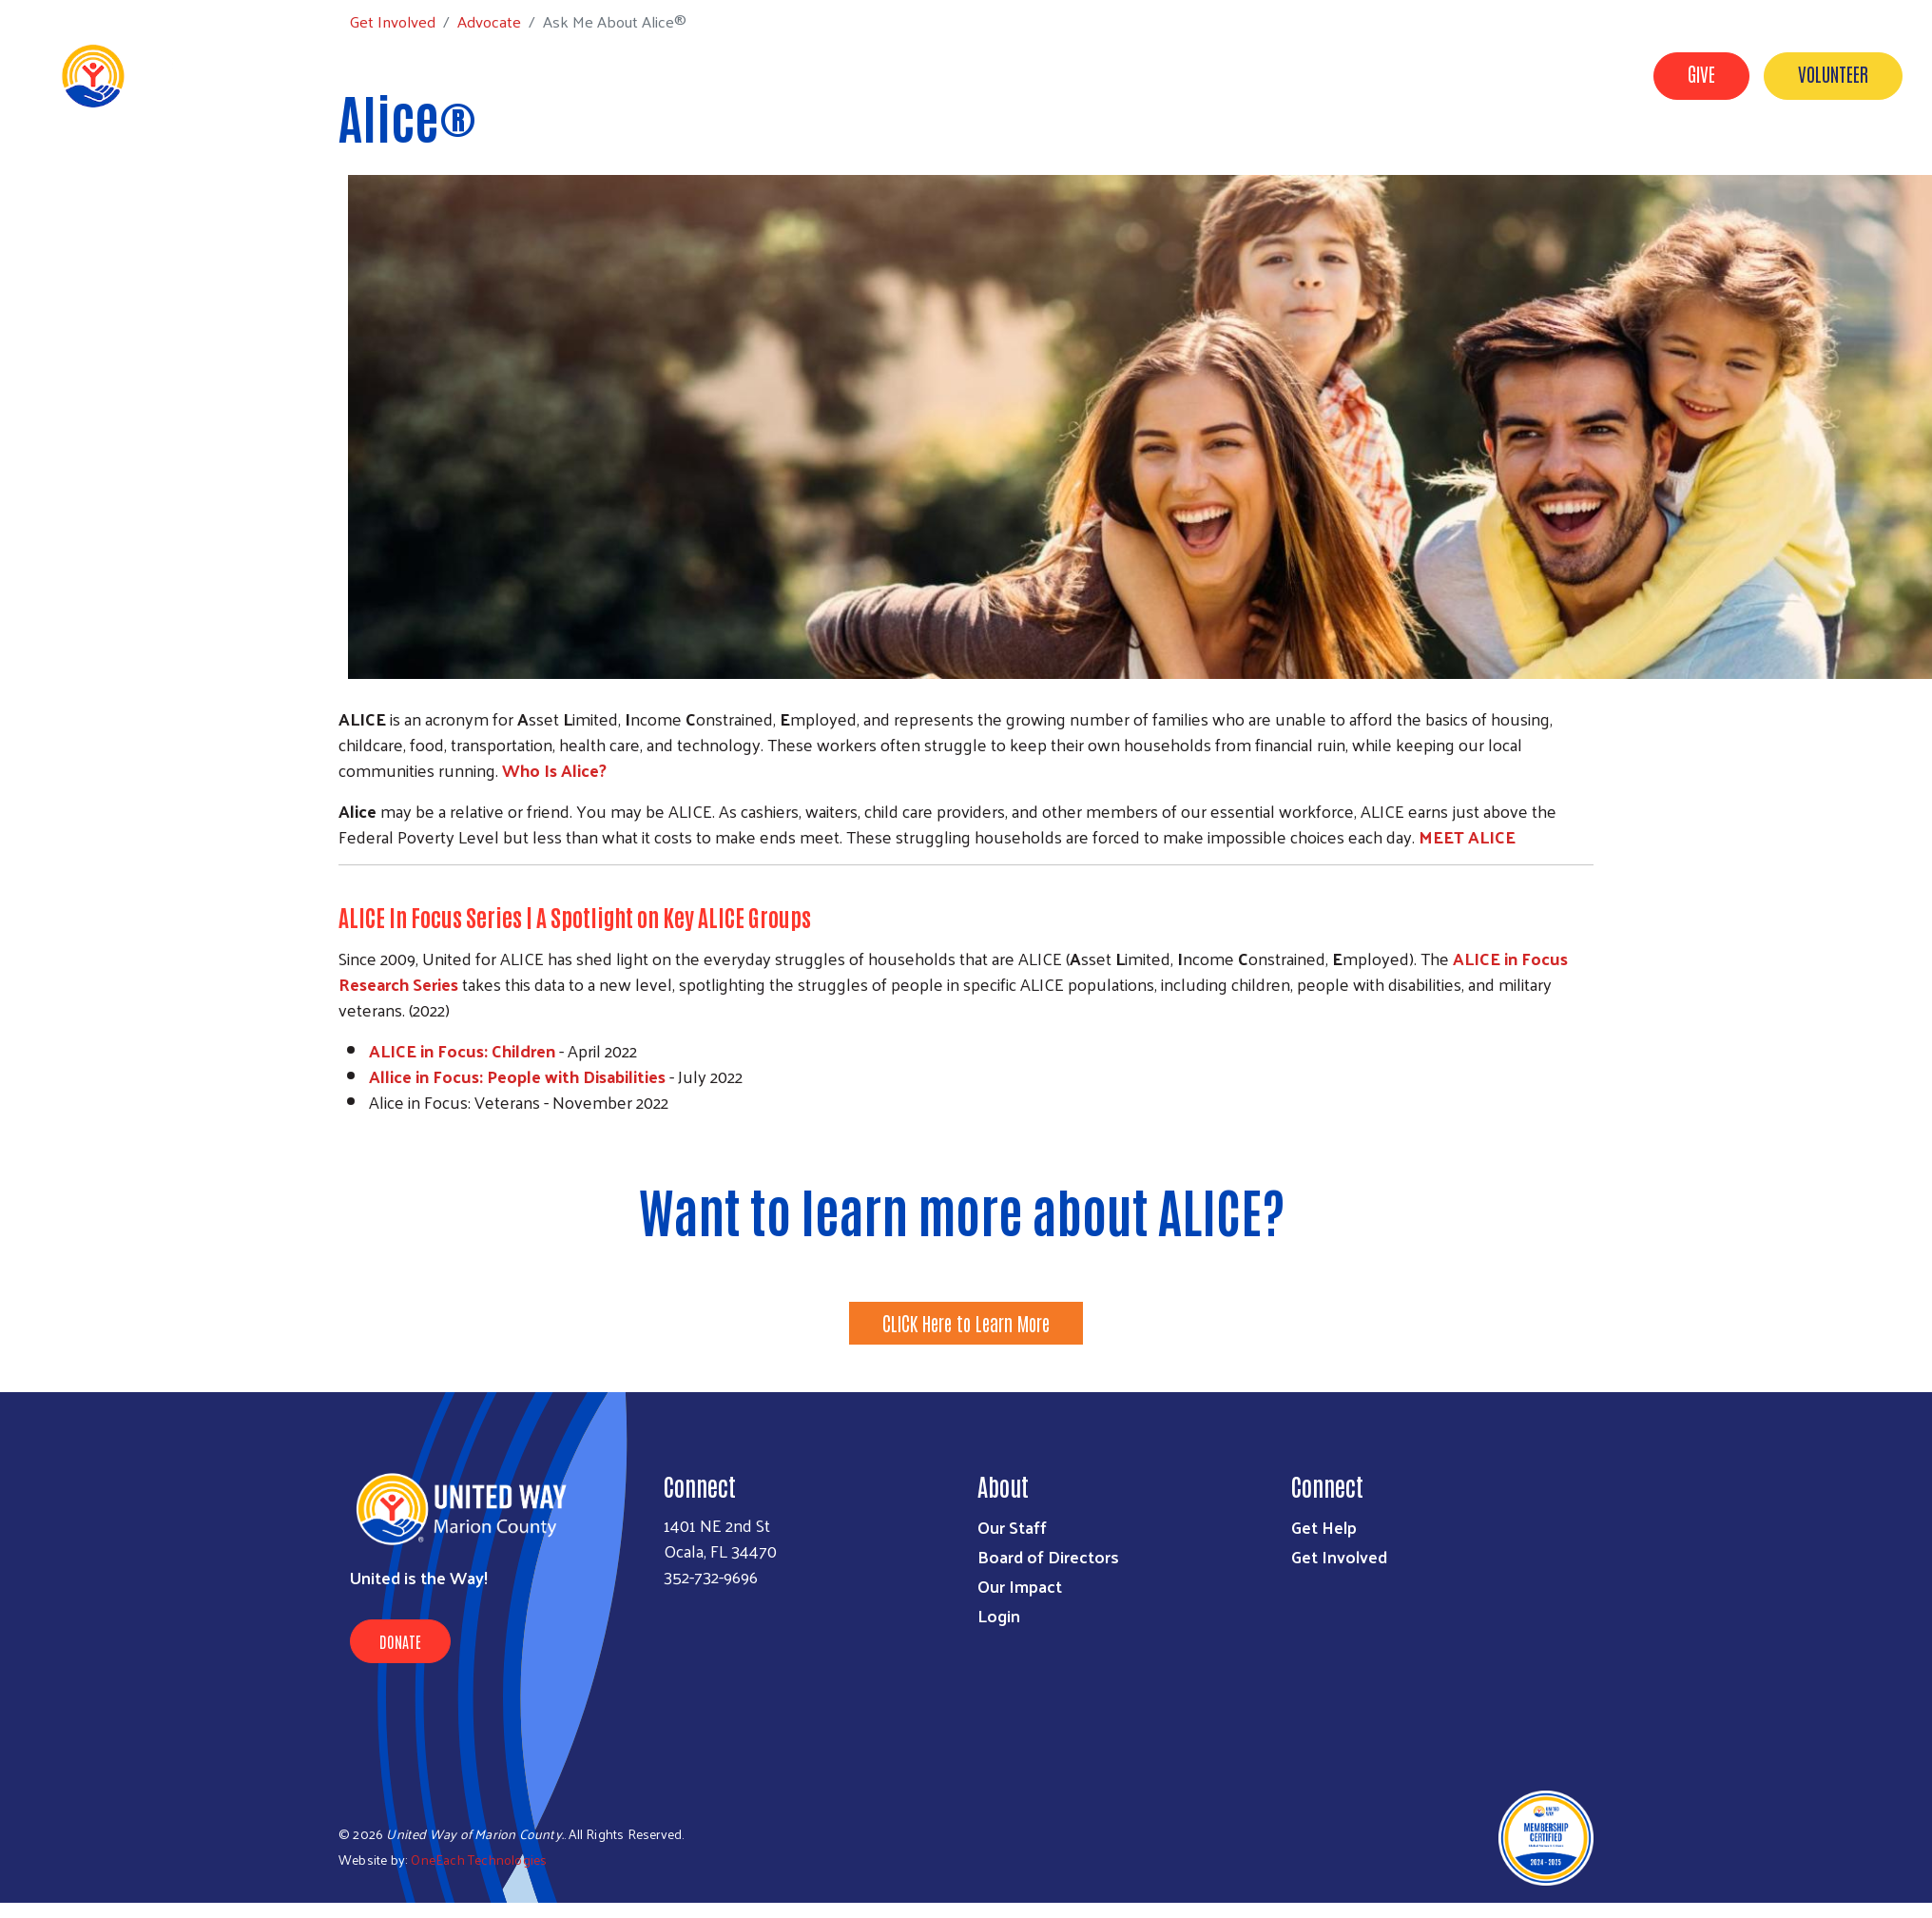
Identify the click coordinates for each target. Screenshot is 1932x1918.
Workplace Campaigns (1535, 74)
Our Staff (1012, 1526)
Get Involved (1171, 74)
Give (1701, 73)
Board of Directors (1048, 1556)
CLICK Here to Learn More (966, 1322)
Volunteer (1833, 73)
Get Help (1278, 74)
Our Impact (1382, 74)
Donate (400, 1641)
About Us (1062, 74)
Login (998, 1615)
